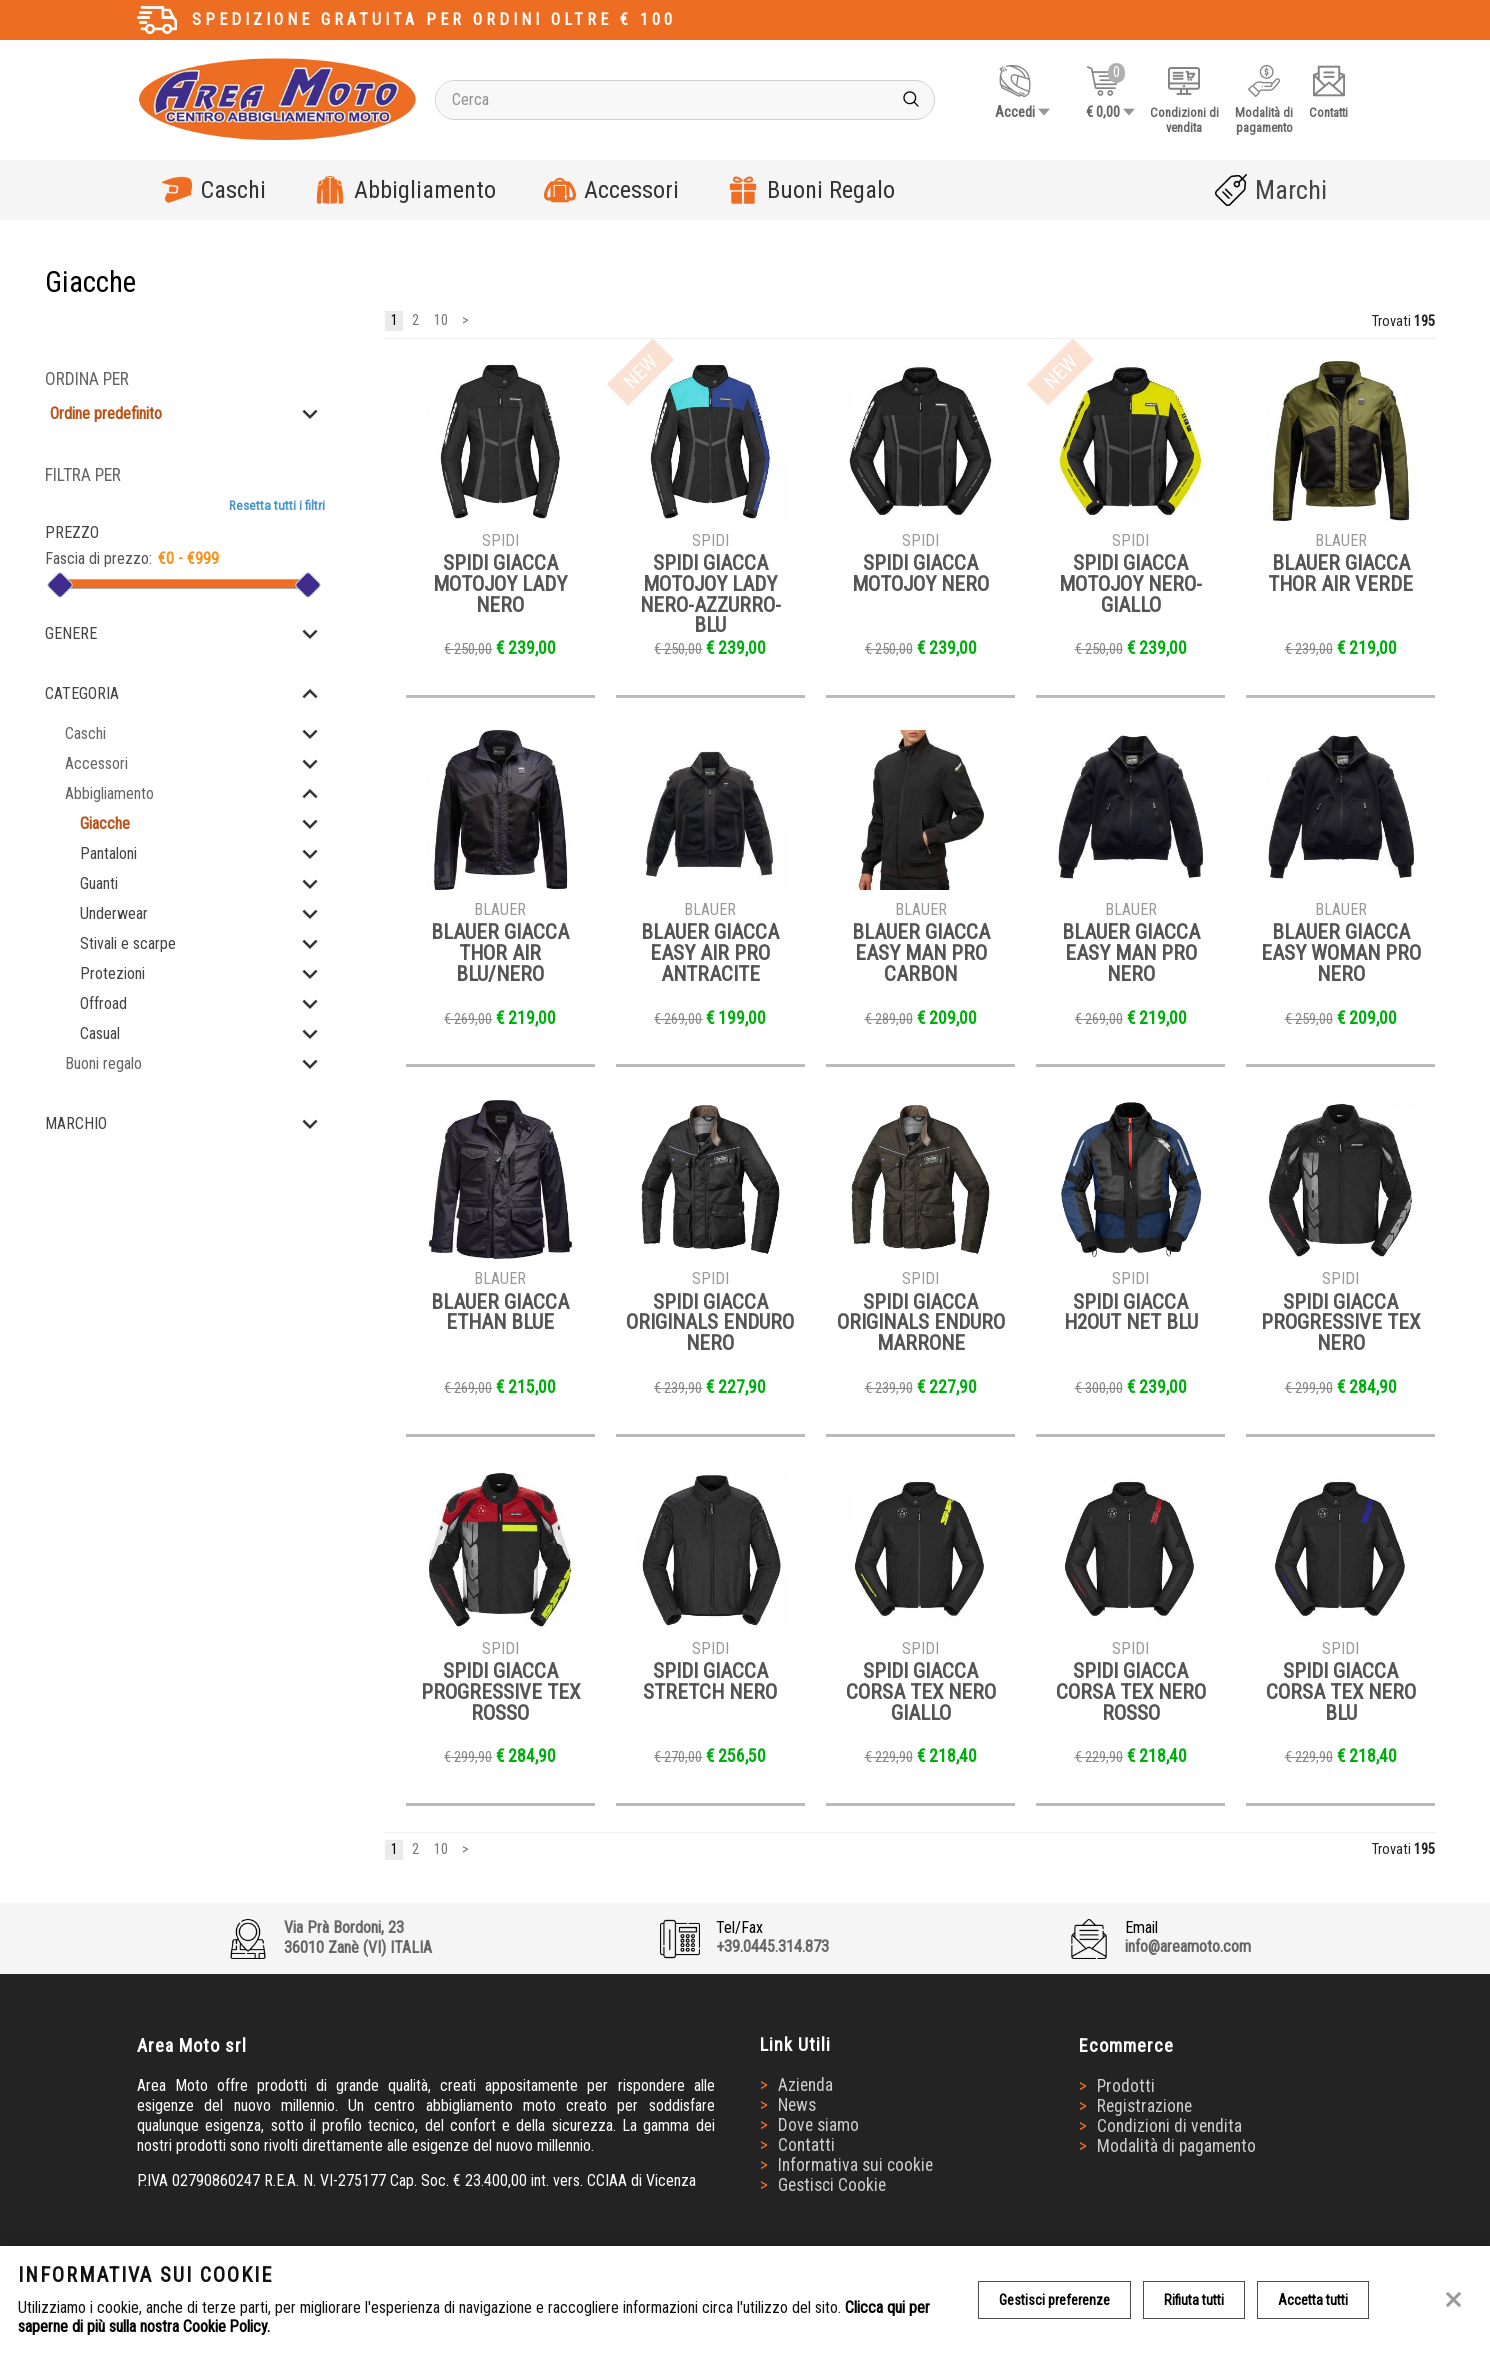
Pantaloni (108, 853)
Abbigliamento (405, 190)
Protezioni (112, 973)
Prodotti (1126, 2086)
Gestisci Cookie (832, 2185)
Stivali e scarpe (128, 943)
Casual (100, 1033)
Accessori (611, 190)
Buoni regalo (103, 1063)
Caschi (213, 190)
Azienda (805, 2085)
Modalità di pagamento (1176, 2146)
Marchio (76, 1123)
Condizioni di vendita (1169, 2126)
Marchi (1271, 190)
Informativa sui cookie (855, 2165)
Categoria (82, 693)
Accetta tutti (1313, 2300)
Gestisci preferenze (1054, 2300)
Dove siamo (818, 2125)
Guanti (99, 883)
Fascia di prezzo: (98, 558)
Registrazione (1144, 2106)
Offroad (103, 1003)
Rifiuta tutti (1194, 2300)
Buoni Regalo (811, 190)
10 (441, 321)
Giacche (105, 823)
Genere (71, 633)
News (797, 2105)
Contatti (806, 2145)
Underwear (114, 913)
